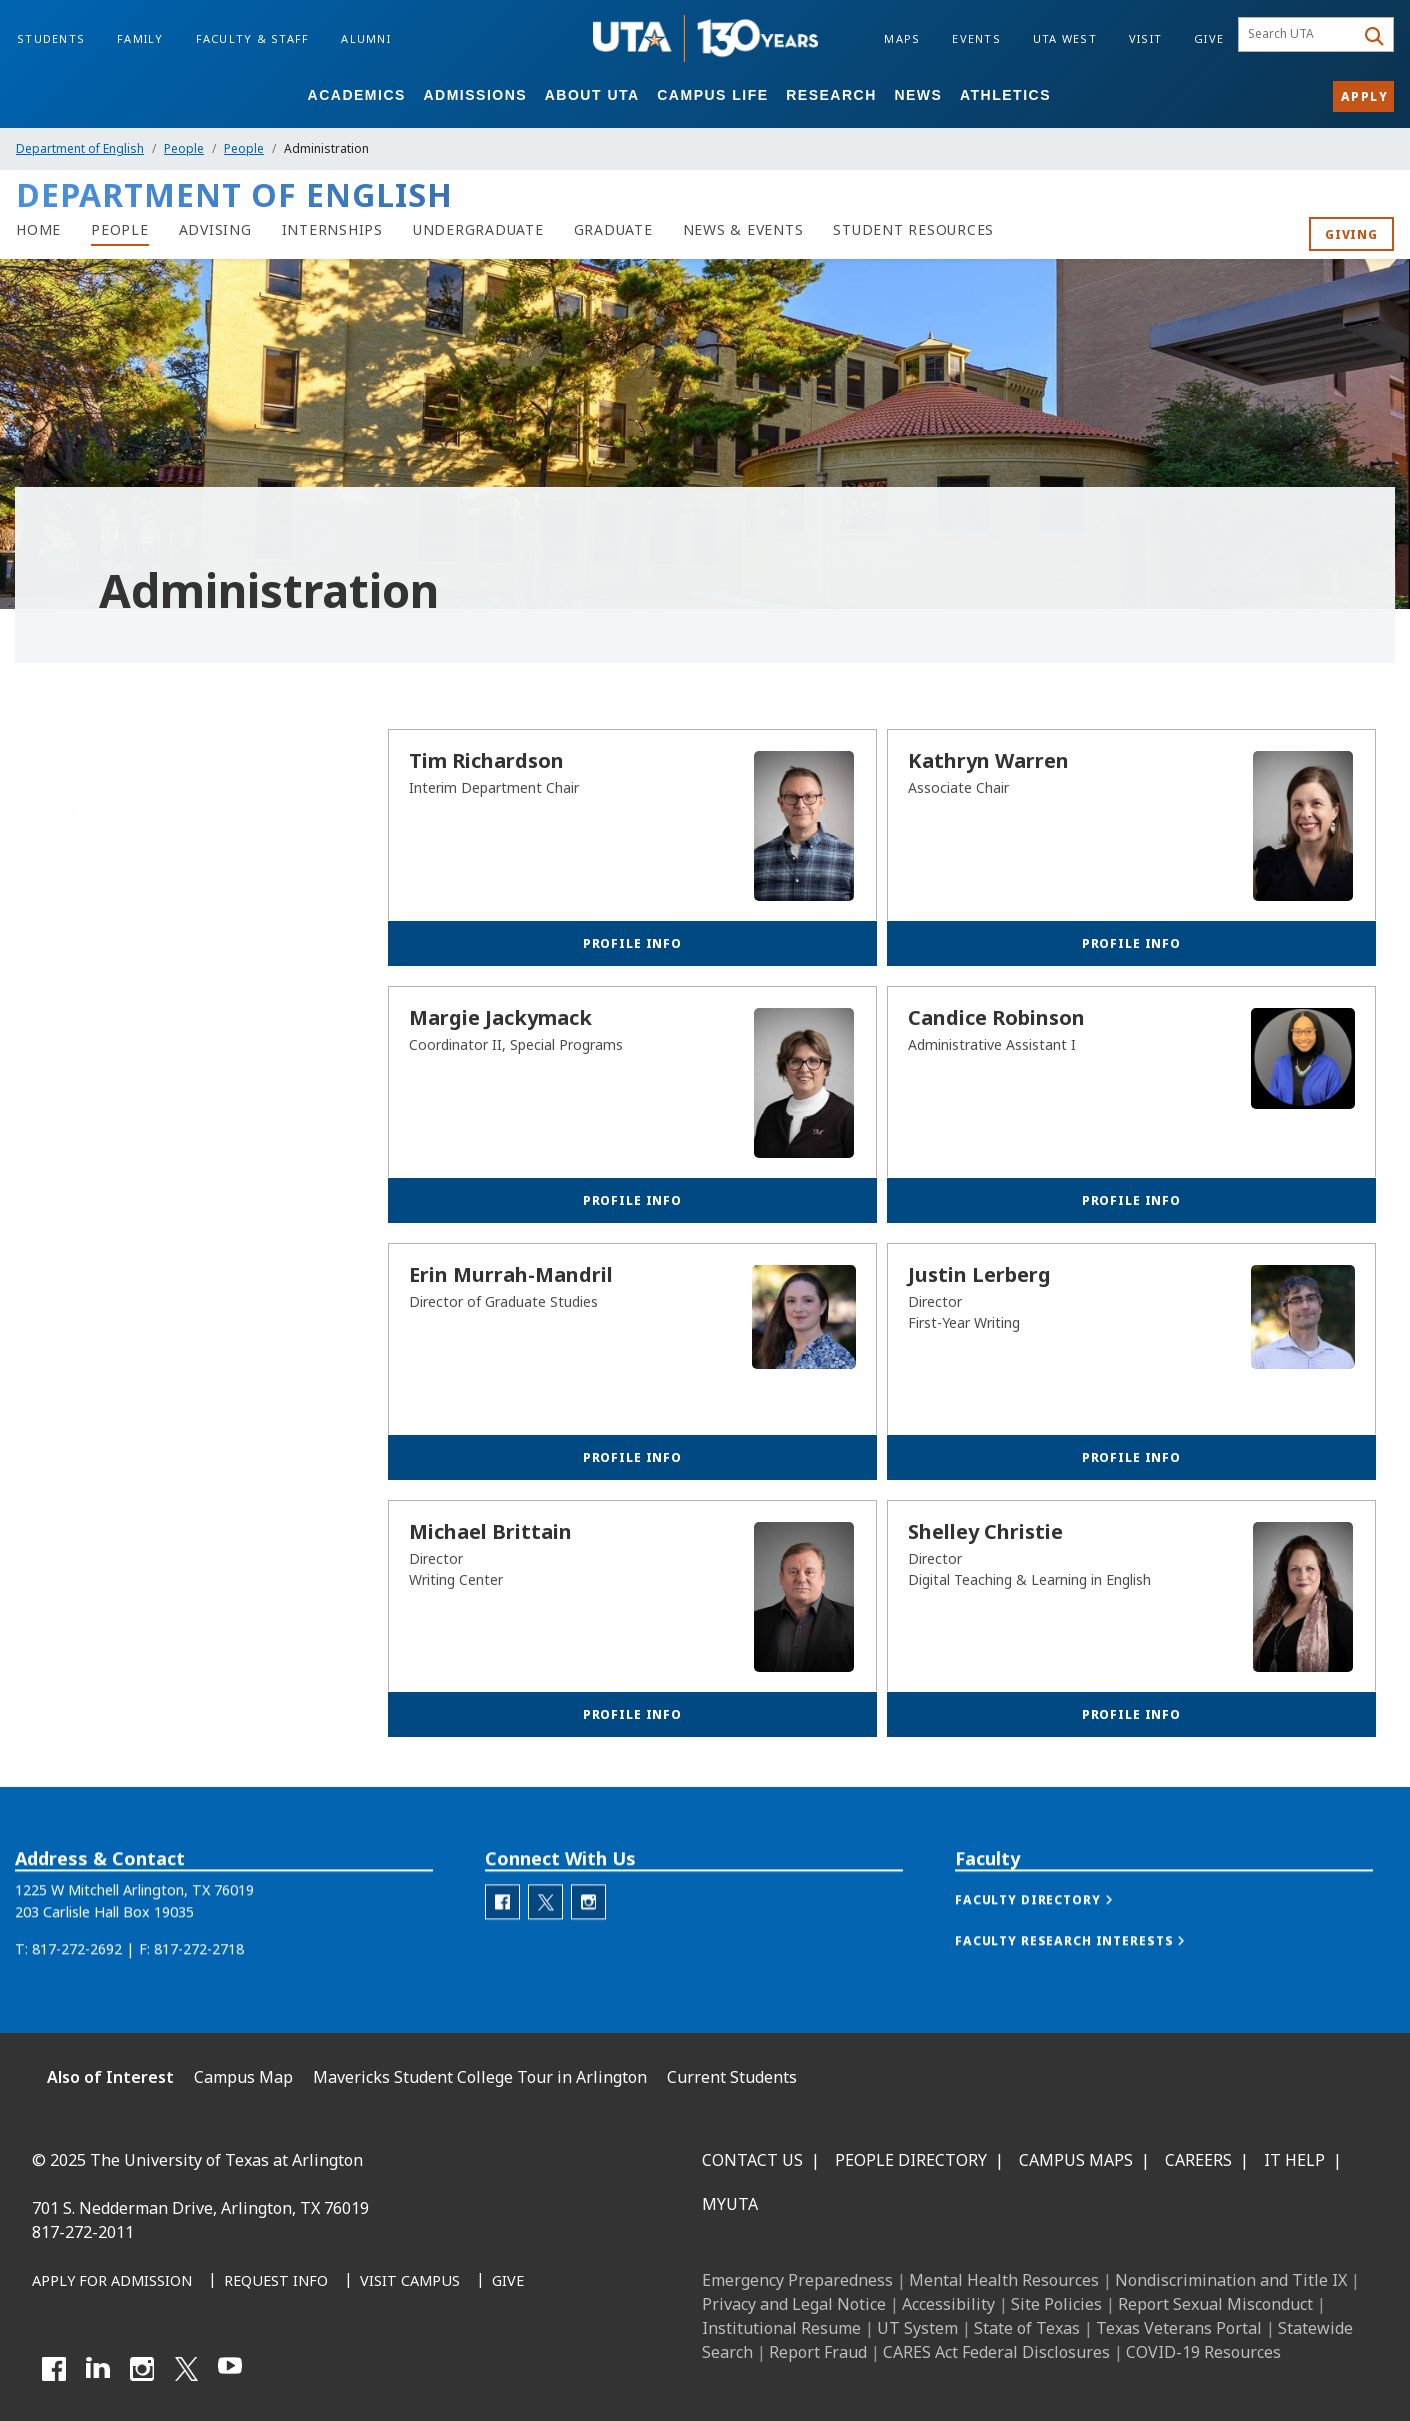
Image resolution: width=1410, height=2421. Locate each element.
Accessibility (948, 2304)
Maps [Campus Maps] (902, 38)
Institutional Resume (781, 2328)
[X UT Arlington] (186, 2369)
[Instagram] (142, 2369)
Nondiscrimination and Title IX (1231, 2280)
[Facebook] (54, 2369)
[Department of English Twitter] (545, 1937)
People (184, 148)
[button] (1054, 1935)
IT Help (1294, 2160)
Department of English (80, 148)
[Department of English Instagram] (588, 1937)
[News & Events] (743, 230)
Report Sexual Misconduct (1215, 2304)
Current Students (732, 2077)
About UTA (592, 95)
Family (140, 38)
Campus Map (243, 2077)
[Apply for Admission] (112, 2282)
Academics (357, 95)
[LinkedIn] (98, 2369)
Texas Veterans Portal (1179, 2328)
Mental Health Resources (1004, 2280)
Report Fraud (818, 2352)
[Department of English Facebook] (502, 1937)
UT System (917, 2328)
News (918, 95)
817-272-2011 (83, 2232)
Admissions (475, 95)
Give (1209, 38)
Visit (1145, 38)
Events (976, 38)
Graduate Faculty (89, 979)
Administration (87, 937)
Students (51, 38)
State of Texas (1027, 2328)
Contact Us (752, 2160)
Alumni (366, 38)
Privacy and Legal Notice (794, 2304)
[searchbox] (1299, 35)
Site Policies (1056, 2304)
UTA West (1065, 38)
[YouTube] (230, 2369)
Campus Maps (1076, 2160)
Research (831, 95)
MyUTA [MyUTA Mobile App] (730, 2204)
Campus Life (712, 95)
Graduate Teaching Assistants (132, 1021)
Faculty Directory (89, 895)
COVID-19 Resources (1203, 2352)
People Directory (911, 2160)
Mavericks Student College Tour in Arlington (480, 2077)
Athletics (1005, 95)
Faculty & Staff (253, 38)
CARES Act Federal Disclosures (996, 2352)
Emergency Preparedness (797, 2280)
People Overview (87, 853)
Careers (1198, 2160)
